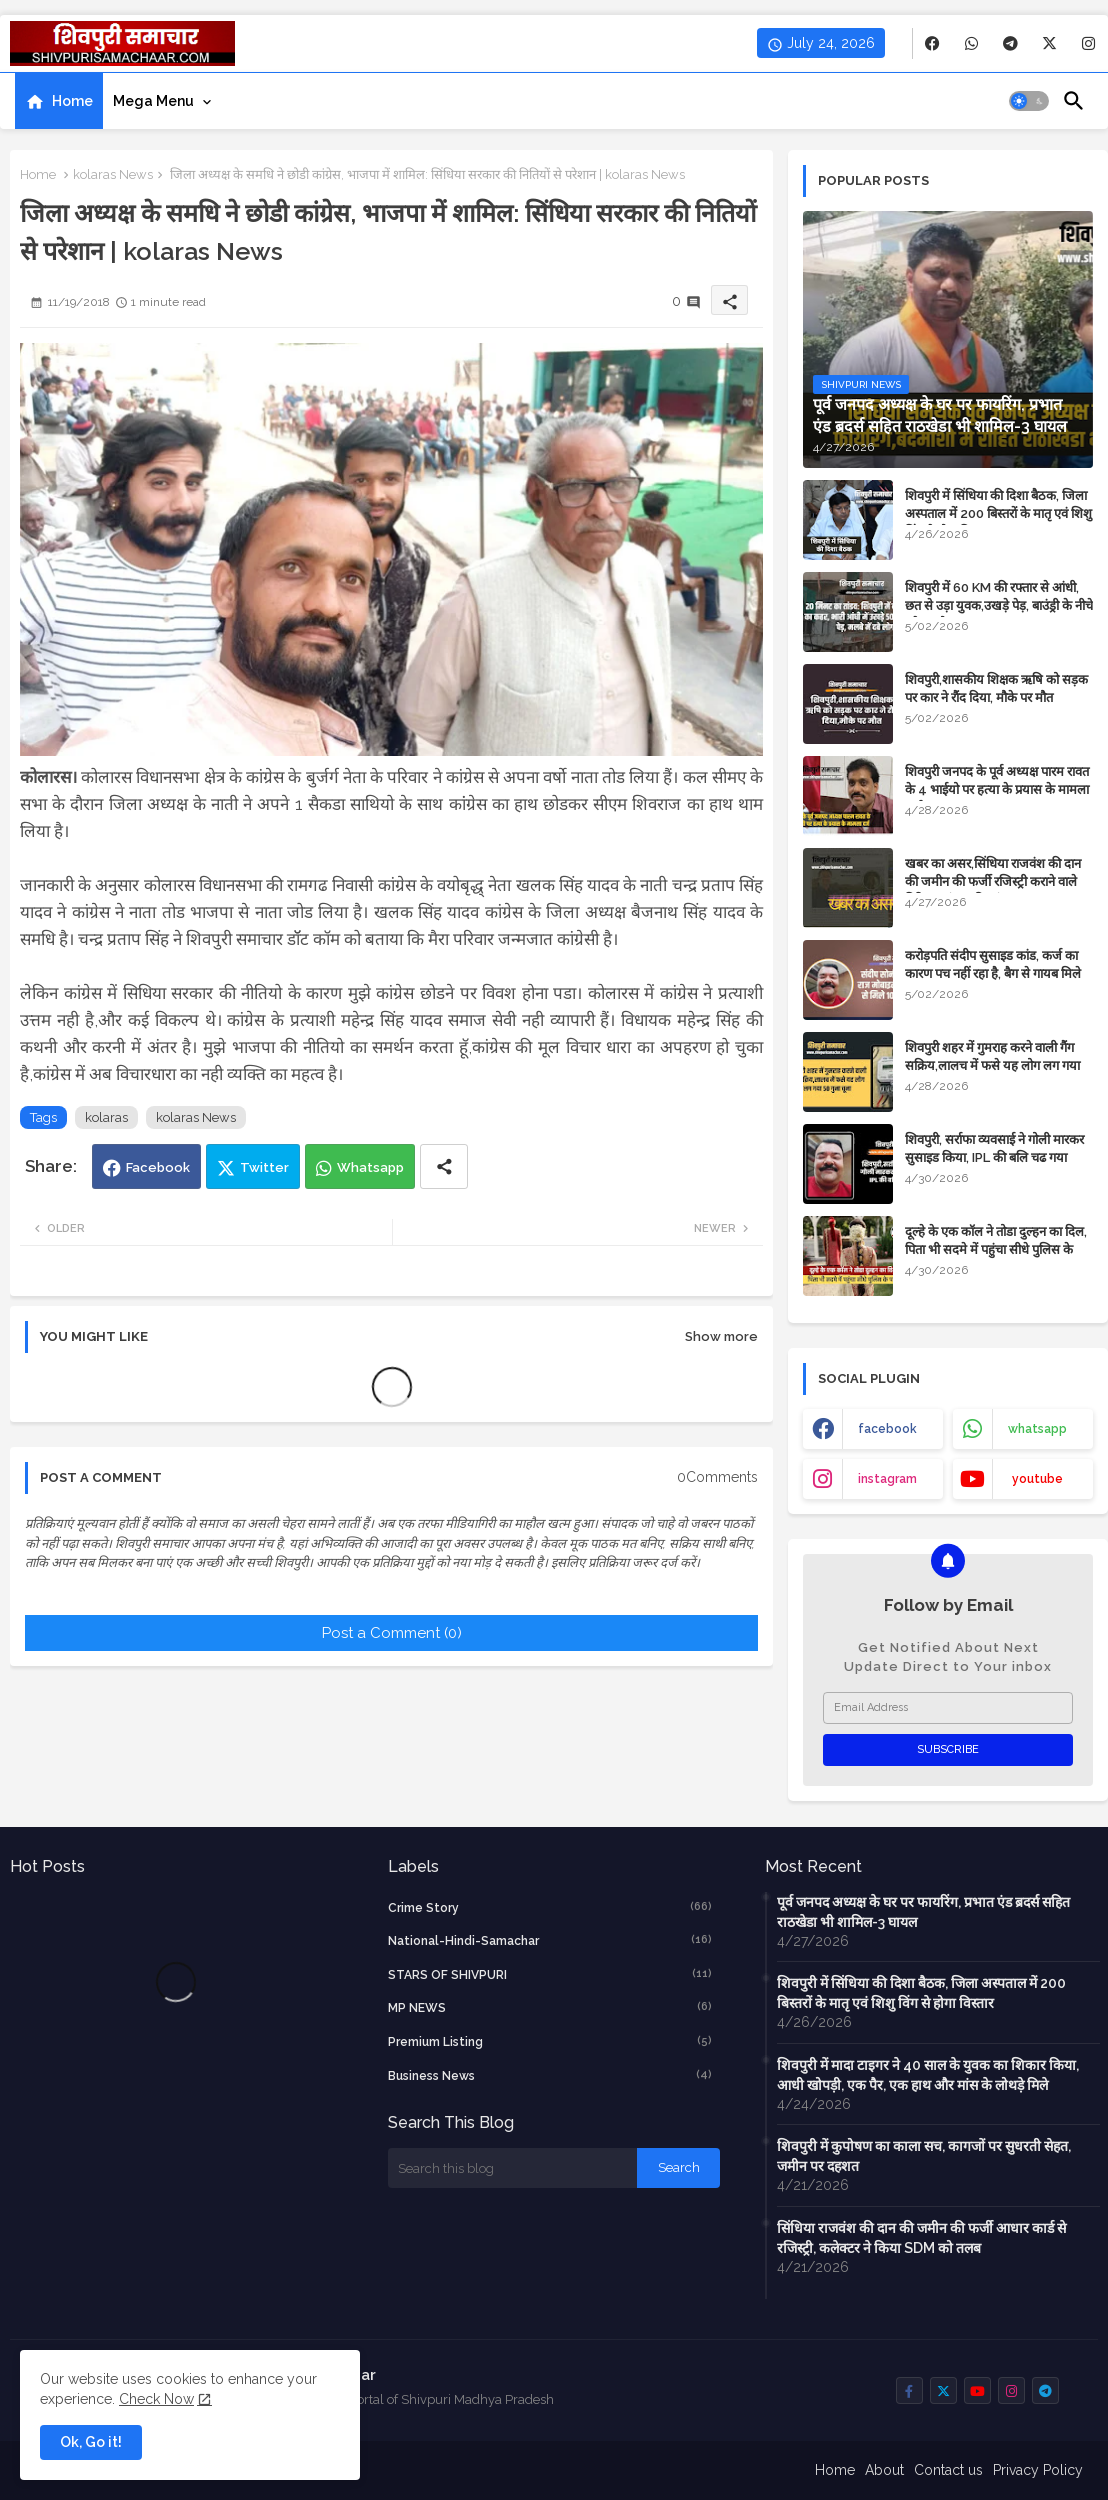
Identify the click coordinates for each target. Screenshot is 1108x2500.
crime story (550, 1907)
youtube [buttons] (1037, 1479)
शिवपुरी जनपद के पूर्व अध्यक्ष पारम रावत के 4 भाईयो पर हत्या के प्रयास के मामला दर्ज (997, 789)
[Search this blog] (512, 2168)
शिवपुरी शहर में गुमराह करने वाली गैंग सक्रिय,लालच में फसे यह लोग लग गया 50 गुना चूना (992, 1065)
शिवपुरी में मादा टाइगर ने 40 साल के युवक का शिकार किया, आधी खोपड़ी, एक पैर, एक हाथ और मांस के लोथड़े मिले (928, 2075)
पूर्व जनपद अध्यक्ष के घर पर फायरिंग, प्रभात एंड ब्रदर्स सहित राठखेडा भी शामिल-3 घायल (923, 1912)
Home (72, 101)
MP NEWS (550, 2007)
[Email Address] (948, 1708)
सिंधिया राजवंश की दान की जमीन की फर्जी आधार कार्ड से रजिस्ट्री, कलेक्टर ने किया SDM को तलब (921, 2238)
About (884, 2470)
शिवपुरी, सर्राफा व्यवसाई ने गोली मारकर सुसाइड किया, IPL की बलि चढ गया (994, 1148)
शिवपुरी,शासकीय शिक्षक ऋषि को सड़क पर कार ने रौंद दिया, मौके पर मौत (996, 688)
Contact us (948, 2470)
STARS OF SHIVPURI (550, 1974)
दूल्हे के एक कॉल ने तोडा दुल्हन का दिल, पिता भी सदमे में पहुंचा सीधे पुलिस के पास (996, 1249)
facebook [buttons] (887, 1429)
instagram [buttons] (887, 1479)
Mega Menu (153, 101)
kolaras (106, 1117)
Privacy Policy (1038, 2470)
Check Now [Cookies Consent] (156, 2399)
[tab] (59, 101)
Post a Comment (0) (392, 1633)
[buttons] (932, 43)
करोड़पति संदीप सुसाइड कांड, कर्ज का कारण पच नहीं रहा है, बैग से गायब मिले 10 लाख (993, 973)
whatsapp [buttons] (1037, 1429)
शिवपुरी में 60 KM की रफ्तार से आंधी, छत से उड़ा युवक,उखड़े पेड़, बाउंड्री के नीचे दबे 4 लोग (999, 605)
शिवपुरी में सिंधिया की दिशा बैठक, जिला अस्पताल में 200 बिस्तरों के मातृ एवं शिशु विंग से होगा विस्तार (998, 513)
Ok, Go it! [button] (91, 2442)
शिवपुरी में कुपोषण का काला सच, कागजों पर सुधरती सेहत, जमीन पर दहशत (924, 2156)
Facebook (158, 1167)
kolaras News (113, 174)
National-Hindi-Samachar (550, 1940)
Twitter (264, 1167)
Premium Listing (550, 2041)
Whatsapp (370, 1167)
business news (550, 2075)
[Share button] (444, 1166)
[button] (1029, 101)
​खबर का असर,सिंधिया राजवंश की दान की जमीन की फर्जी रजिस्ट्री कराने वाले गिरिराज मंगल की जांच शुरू (993, 881)
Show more (721, 1336)
